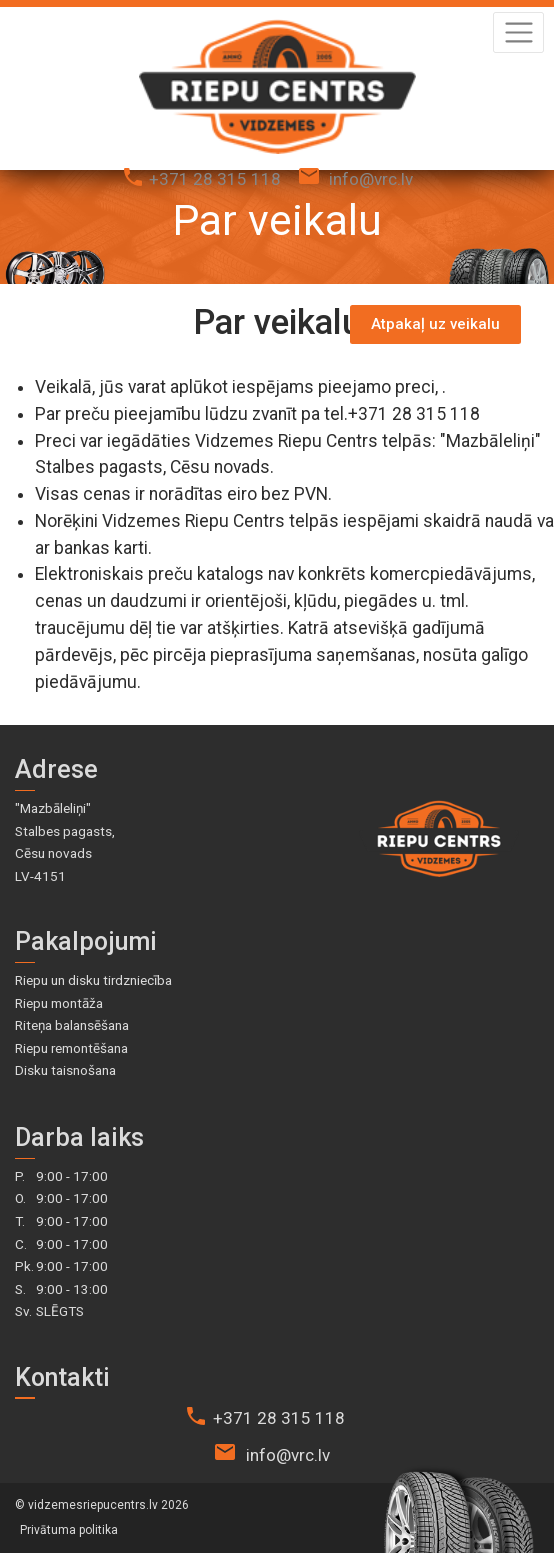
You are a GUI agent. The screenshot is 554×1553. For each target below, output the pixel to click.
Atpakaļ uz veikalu (435, 324)
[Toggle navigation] (518, 32)
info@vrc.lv (371, 179)
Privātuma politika (69, 1530)
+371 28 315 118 (215, 179)
